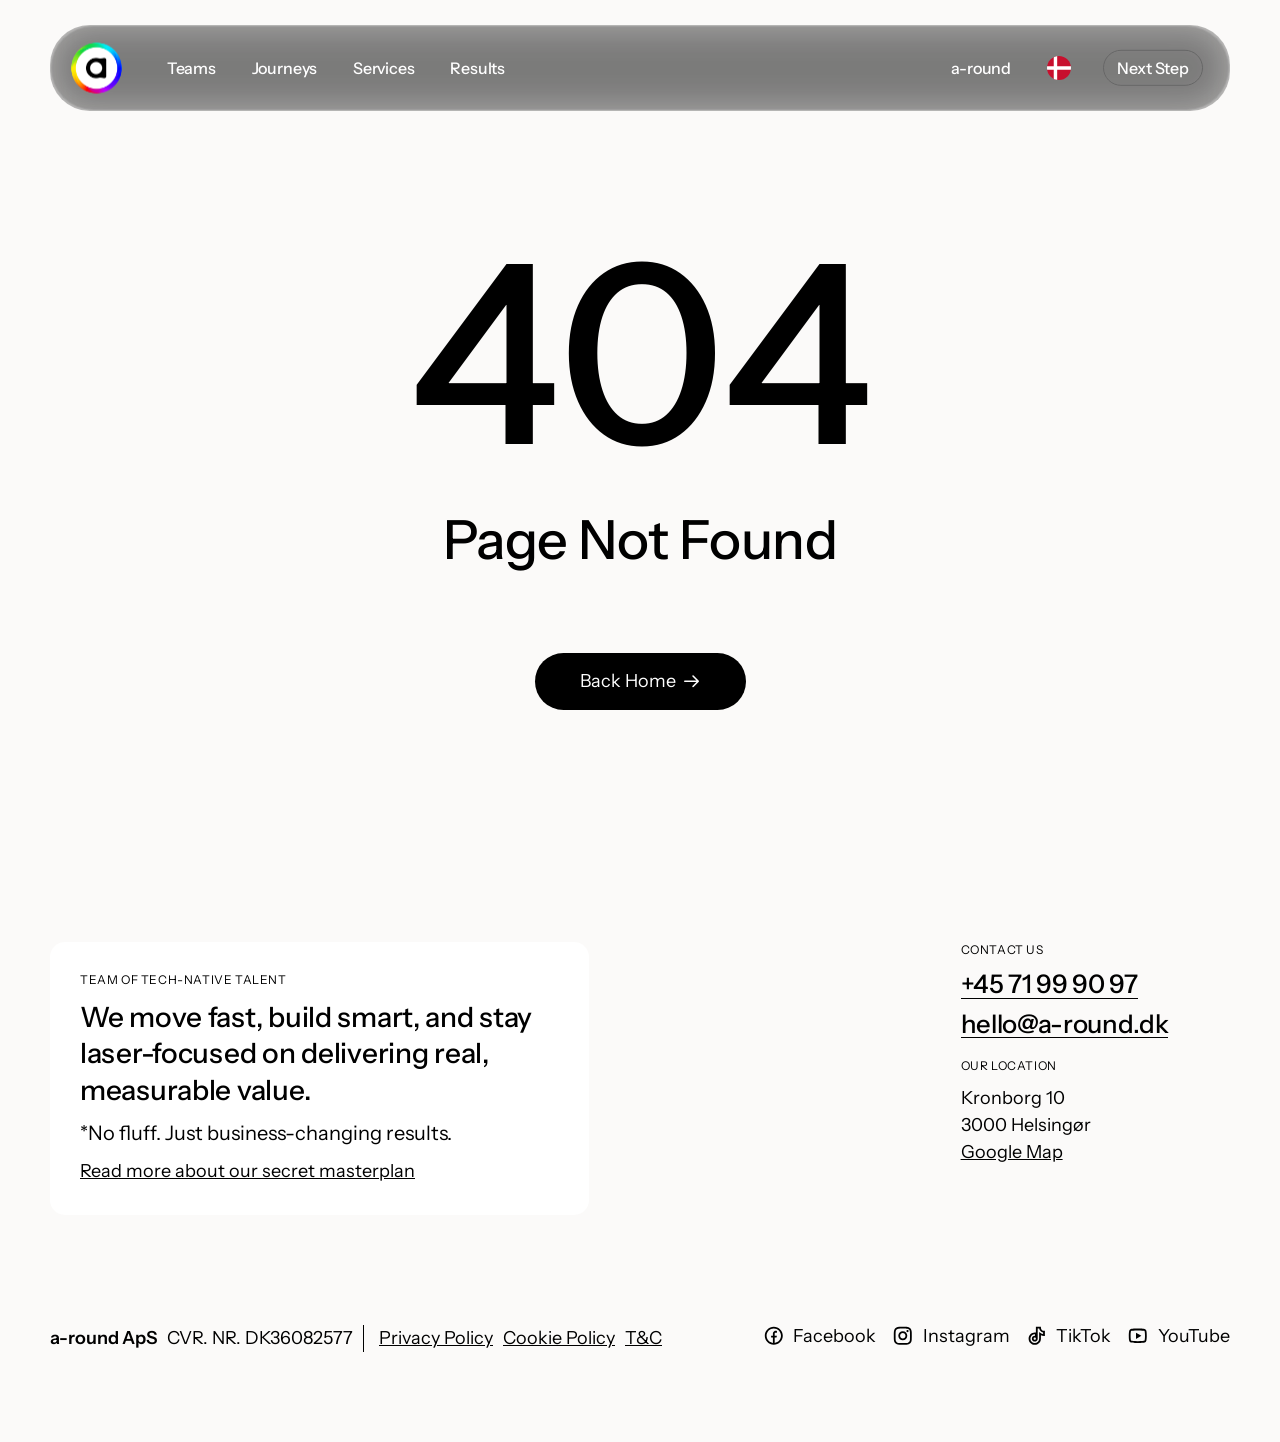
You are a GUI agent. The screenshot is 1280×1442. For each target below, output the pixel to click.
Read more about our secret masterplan (247, 1171)
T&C (643, 1338)
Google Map (1012, 1152)
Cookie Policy (559, 1338)
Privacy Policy (436, 1338)
